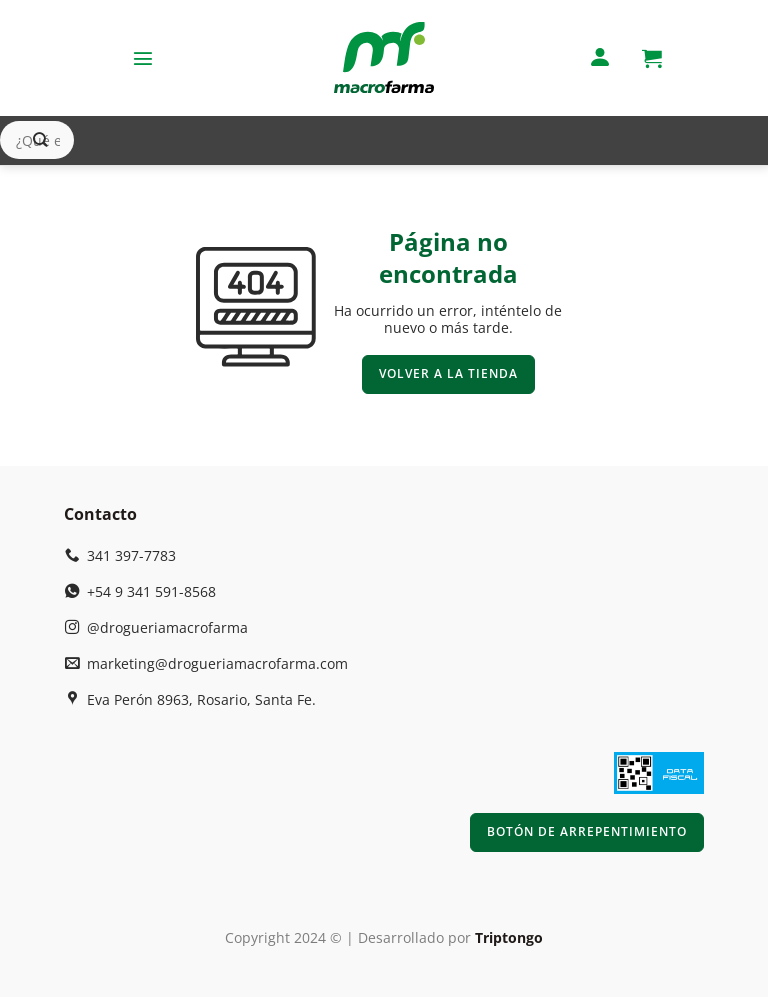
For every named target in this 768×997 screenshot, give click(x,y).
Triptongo (509, 937)
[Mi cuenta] (600, 58)
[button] (143, 58)
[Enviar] (40, 140)
